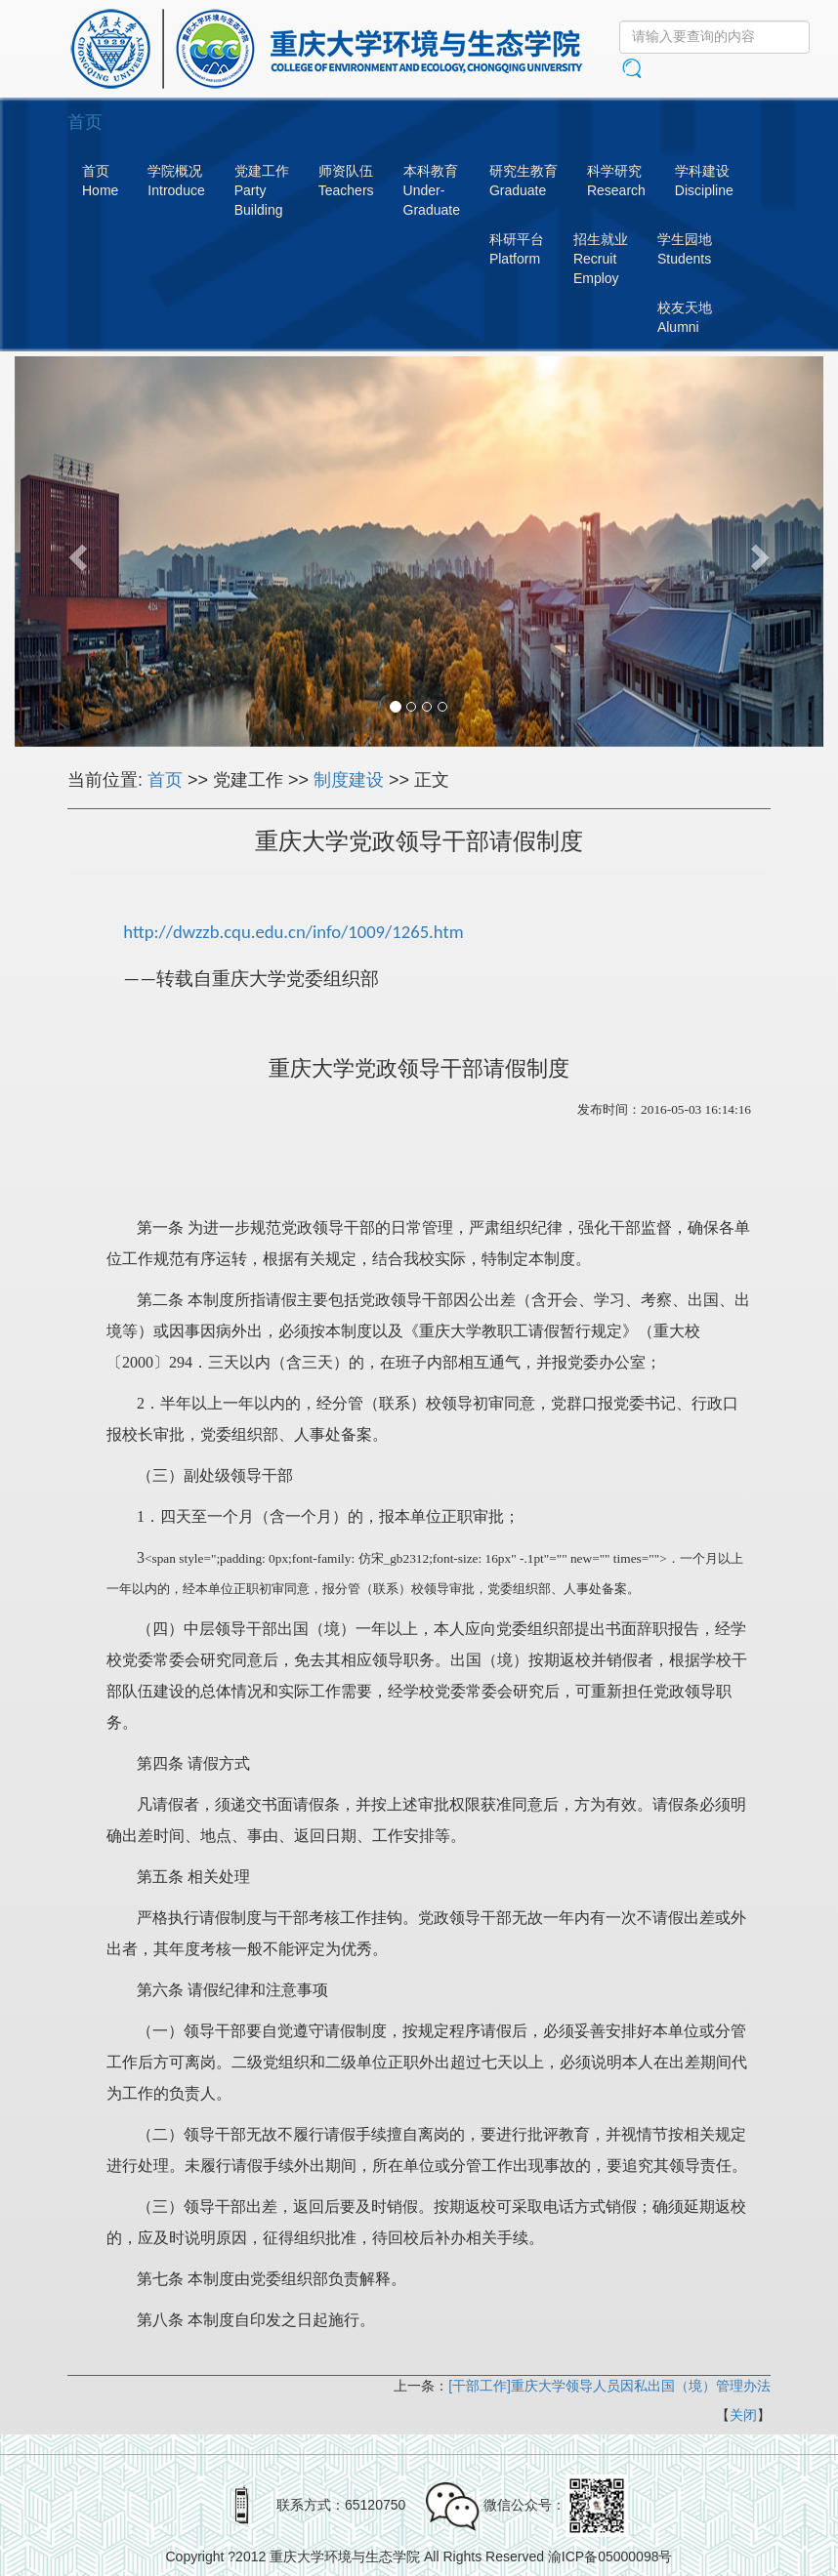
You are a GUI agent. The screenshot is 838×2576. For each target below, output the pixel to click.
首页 (165, 780)
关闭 (743, 2415)
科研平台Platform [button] (516, 248)
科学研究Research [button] (616, 180)
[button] (75, 551)
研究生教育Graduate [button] (523, 180)
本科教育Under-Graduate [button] (431, 190)
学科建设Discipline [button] (704, 180)
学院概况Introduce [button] (175, 180)
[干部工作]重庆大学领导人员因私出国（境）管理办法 (609, 2385)
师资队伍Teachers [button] (346, 180)
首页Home (100, 180)
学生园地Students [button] (684, 248)
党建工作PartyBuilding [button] (261, 190)
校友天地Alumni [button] (684, 317)
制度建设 (349, 780)
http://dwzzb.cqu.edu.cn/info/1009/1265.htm (293, 931)
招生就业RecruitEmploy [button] (600, 258)
